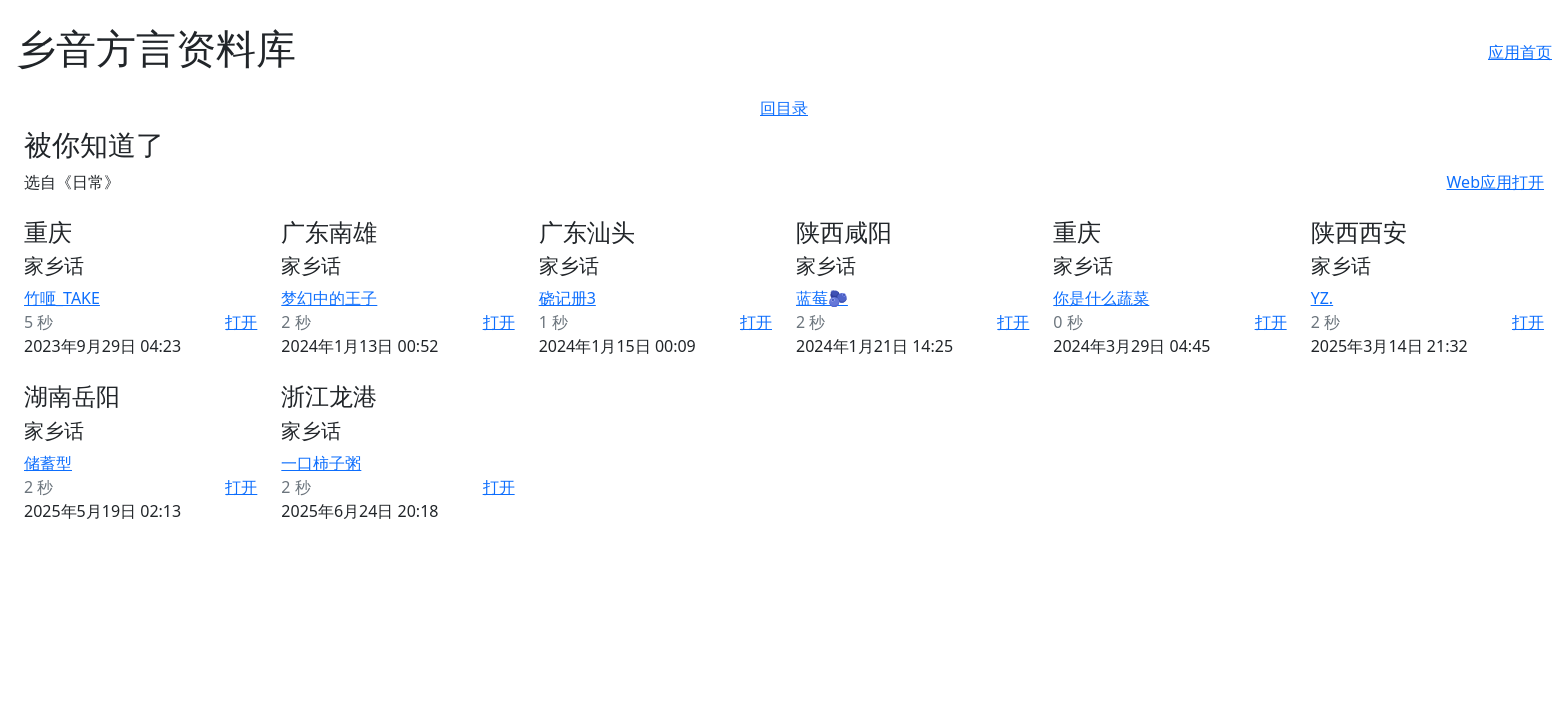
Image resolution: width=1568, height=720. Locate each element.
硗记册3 (567, 298)
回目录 (784, 108)
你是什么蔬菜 (1101, 298)
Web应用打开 (1495, 182)
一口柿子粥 (321, 463)
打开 (241, 322)
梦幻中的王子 (329, 298)
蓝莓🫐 (822, 298)
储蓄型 (48, 463)
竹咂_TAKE (62, 298)
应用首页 (1520, 52)
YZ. (1322, 298)
